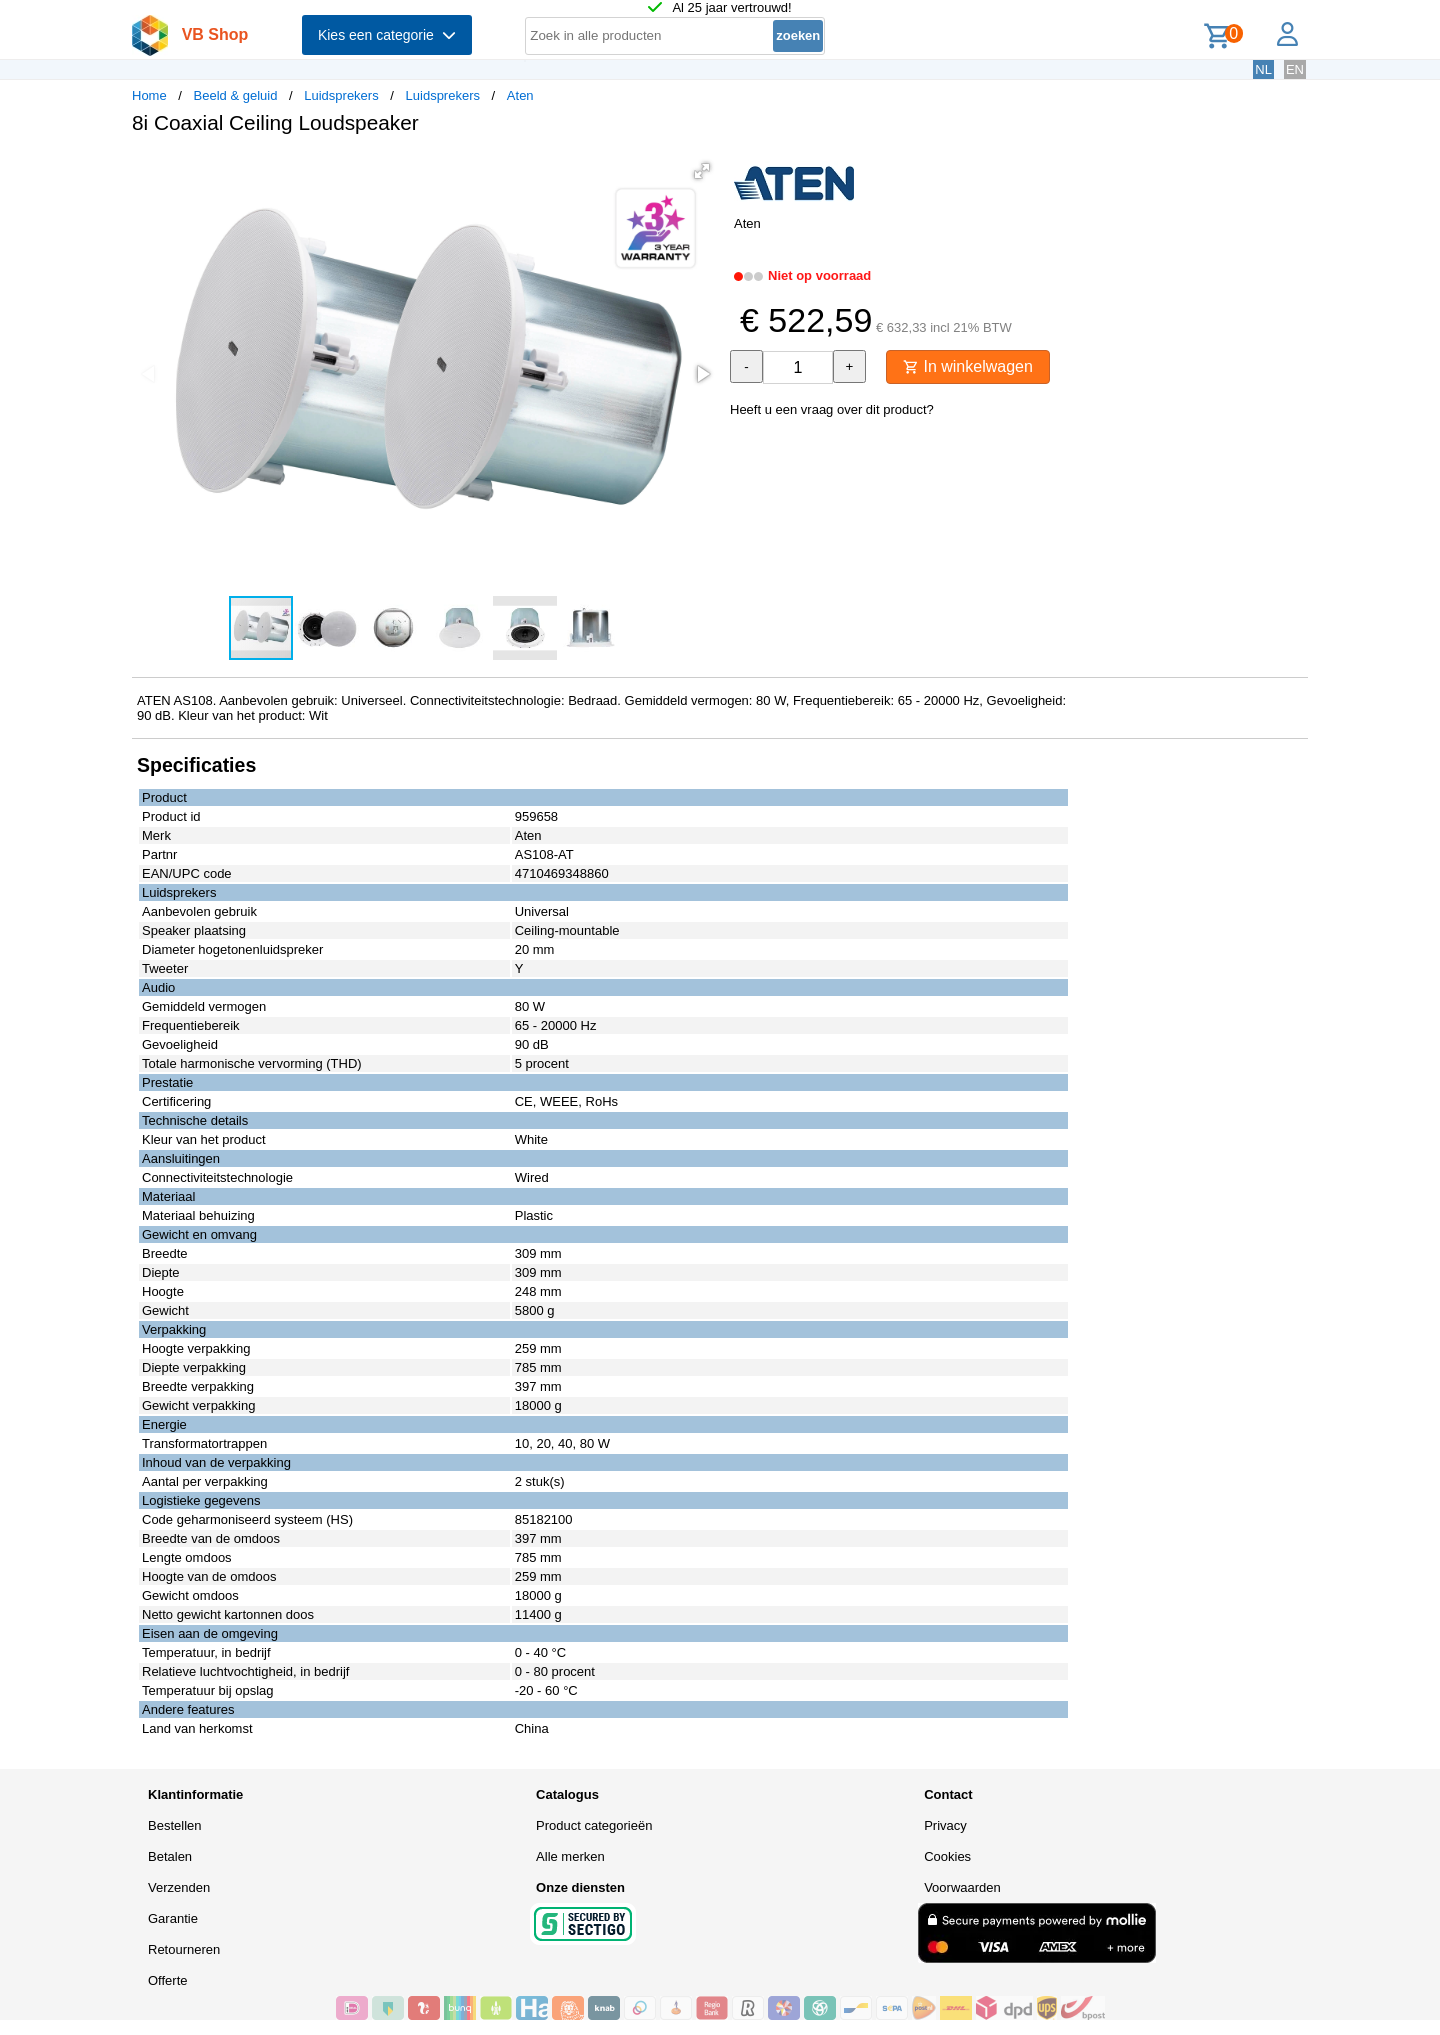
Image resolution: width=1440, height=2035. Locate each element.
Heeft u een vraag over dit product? (832, 409)
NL (1263, 69)
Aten (520, 95)
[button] (702, 171)
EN (1295, 69)
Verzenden (179, 1887)
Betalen (170, 1856)
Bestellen (174, 1825)
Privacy (945, 1825)
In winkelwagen (968, 366)
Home (149, 95)
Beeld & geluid (236, 95)
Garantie (173, 1918)
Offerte (168, 1980)
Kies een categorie (387, 35)
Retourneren (184, 1949)
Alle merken (570, 1856)
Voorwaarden (962, 1887)
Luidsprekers (341, 95)
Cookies (947, 1856)
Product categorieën (594, 1825)
